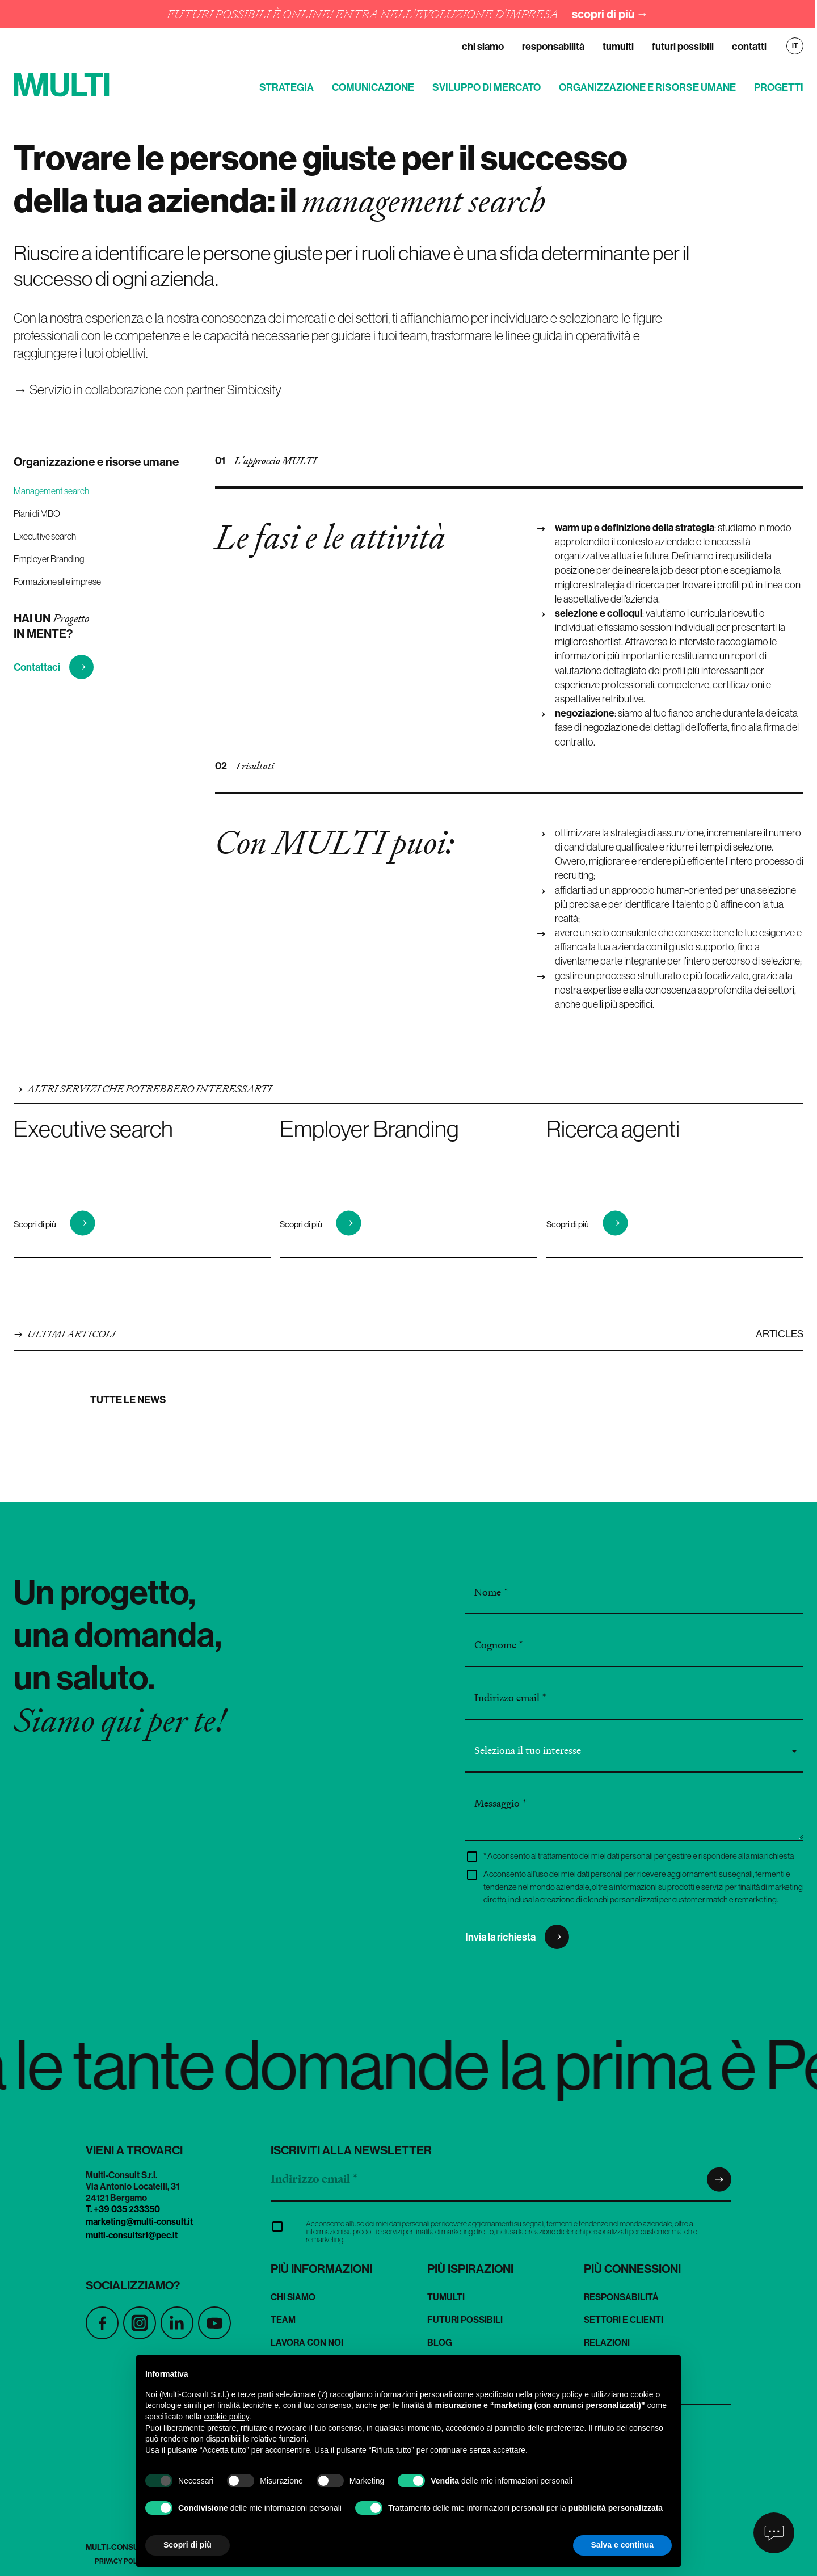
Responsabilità (553, 46)
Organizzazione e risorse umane (647, 87)
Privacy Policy (121, 2561)
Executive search (45, 536)
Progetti (778, 87)
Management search (51, 490)
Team (283, 2319)
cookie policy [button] (226, 2416)
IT (795, 46)
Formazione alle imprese (57, 581)
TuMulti (618, 46)
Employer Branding (49, 559)
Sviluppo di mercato (486, 87)
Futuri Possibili (683, 46)
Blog (439, 2342)
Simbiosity (254, 389)
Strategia (286, 87)
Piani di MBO (37, 513)
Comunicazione (373, 87)
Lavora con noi (307, 2342)
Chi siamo (483, 46)
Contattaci (54, 667)
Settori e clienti (623, 2319)
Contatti (749, 46)
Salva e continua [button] (622, 2544)
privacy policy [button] (558, 2394)
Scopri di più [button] (187, 2544)
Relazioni (607, 2342)
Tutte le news (128, 1399)
